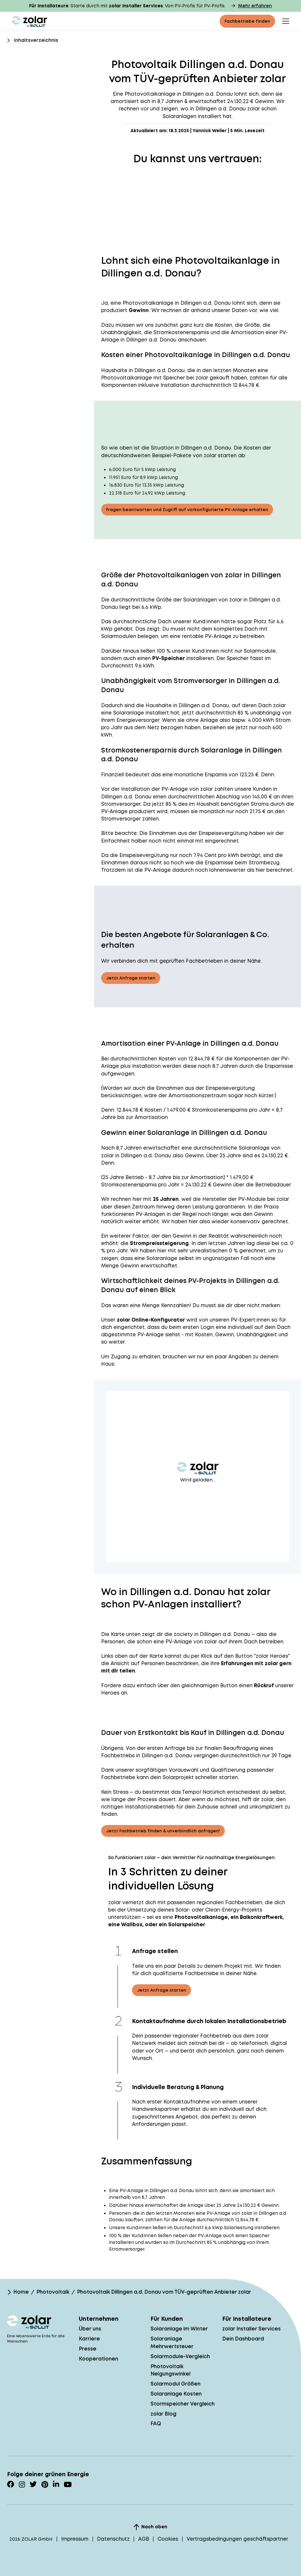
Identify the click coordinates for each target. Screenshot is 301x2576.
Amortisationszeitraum (197, 1095)
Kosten (167, 1058)
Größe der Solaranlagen (186, 599)
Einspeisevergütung (223, 833)
